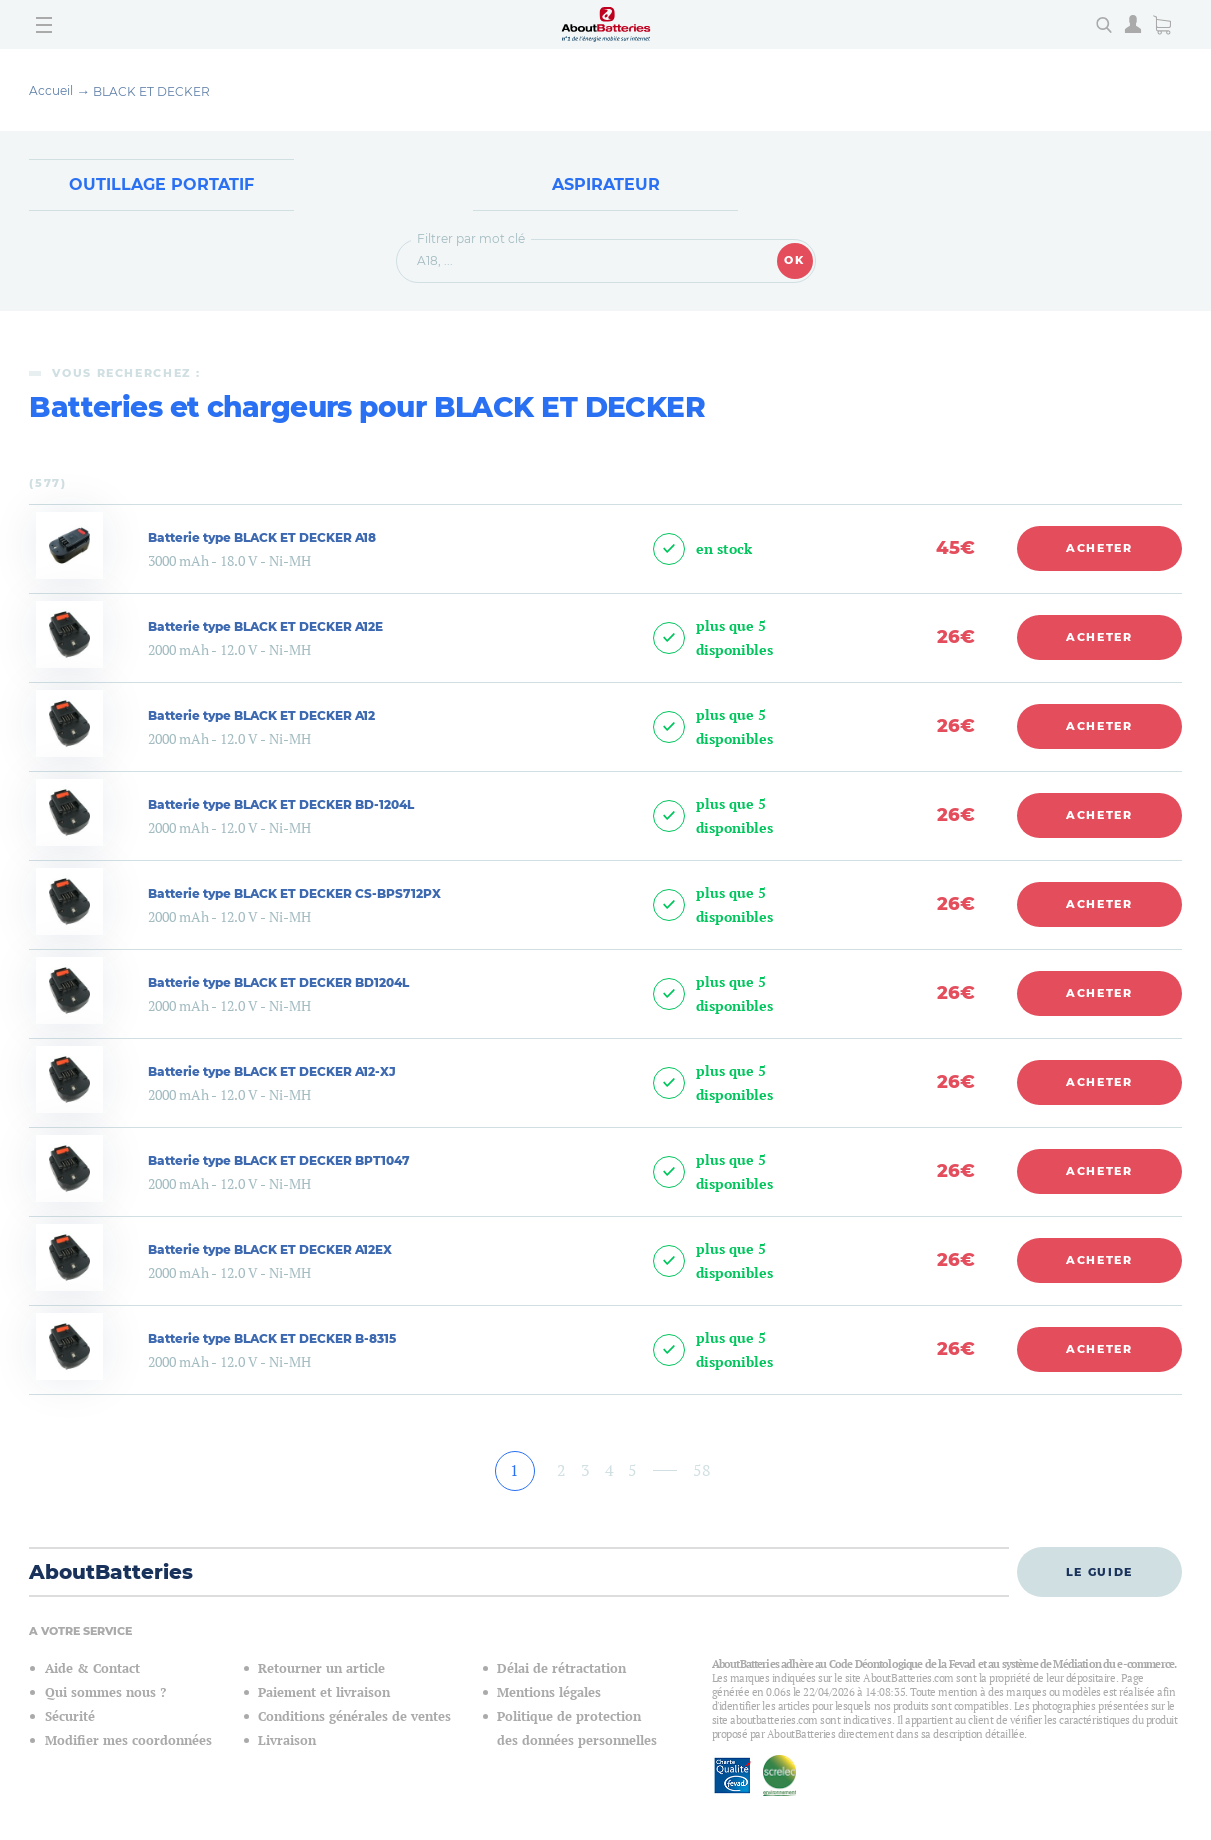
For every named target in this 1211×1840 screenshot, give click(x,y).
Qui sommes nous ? (105, 1694)
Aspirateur (606, 185)
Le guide (1099, 1573)
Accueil (51, 90)
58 (702, 1471)
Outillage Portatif (161, 185)
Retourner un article (321, 1670)
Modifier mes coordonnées (128, 1742)
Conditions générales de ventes (354, 1718)
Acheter (1099, 550)
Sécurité (70, 1718)
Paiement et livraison (324, 1694)
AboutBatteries (111, 1574)
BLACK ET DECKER (151, 91)
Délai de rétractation (561, 1670)
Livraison (287, 1742)
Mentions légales (549, 1694)
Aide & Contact (92, 1670)
